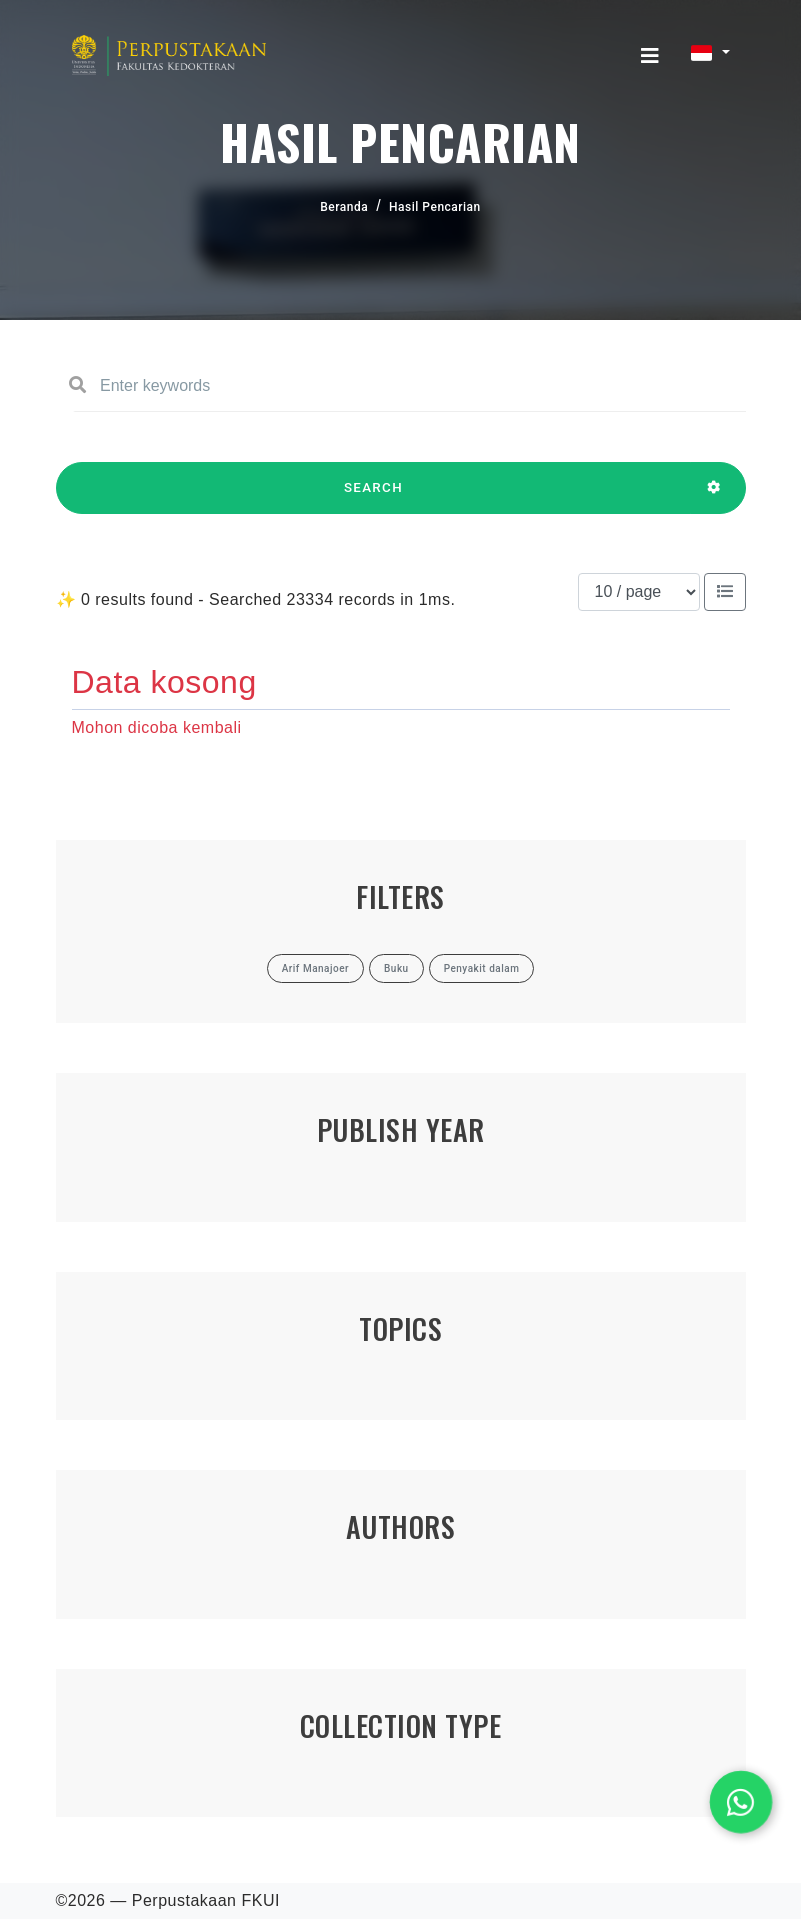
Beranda (344, 207)
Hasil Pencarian (435, 207)
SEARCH (374, 497)
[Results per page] (639, 592)
